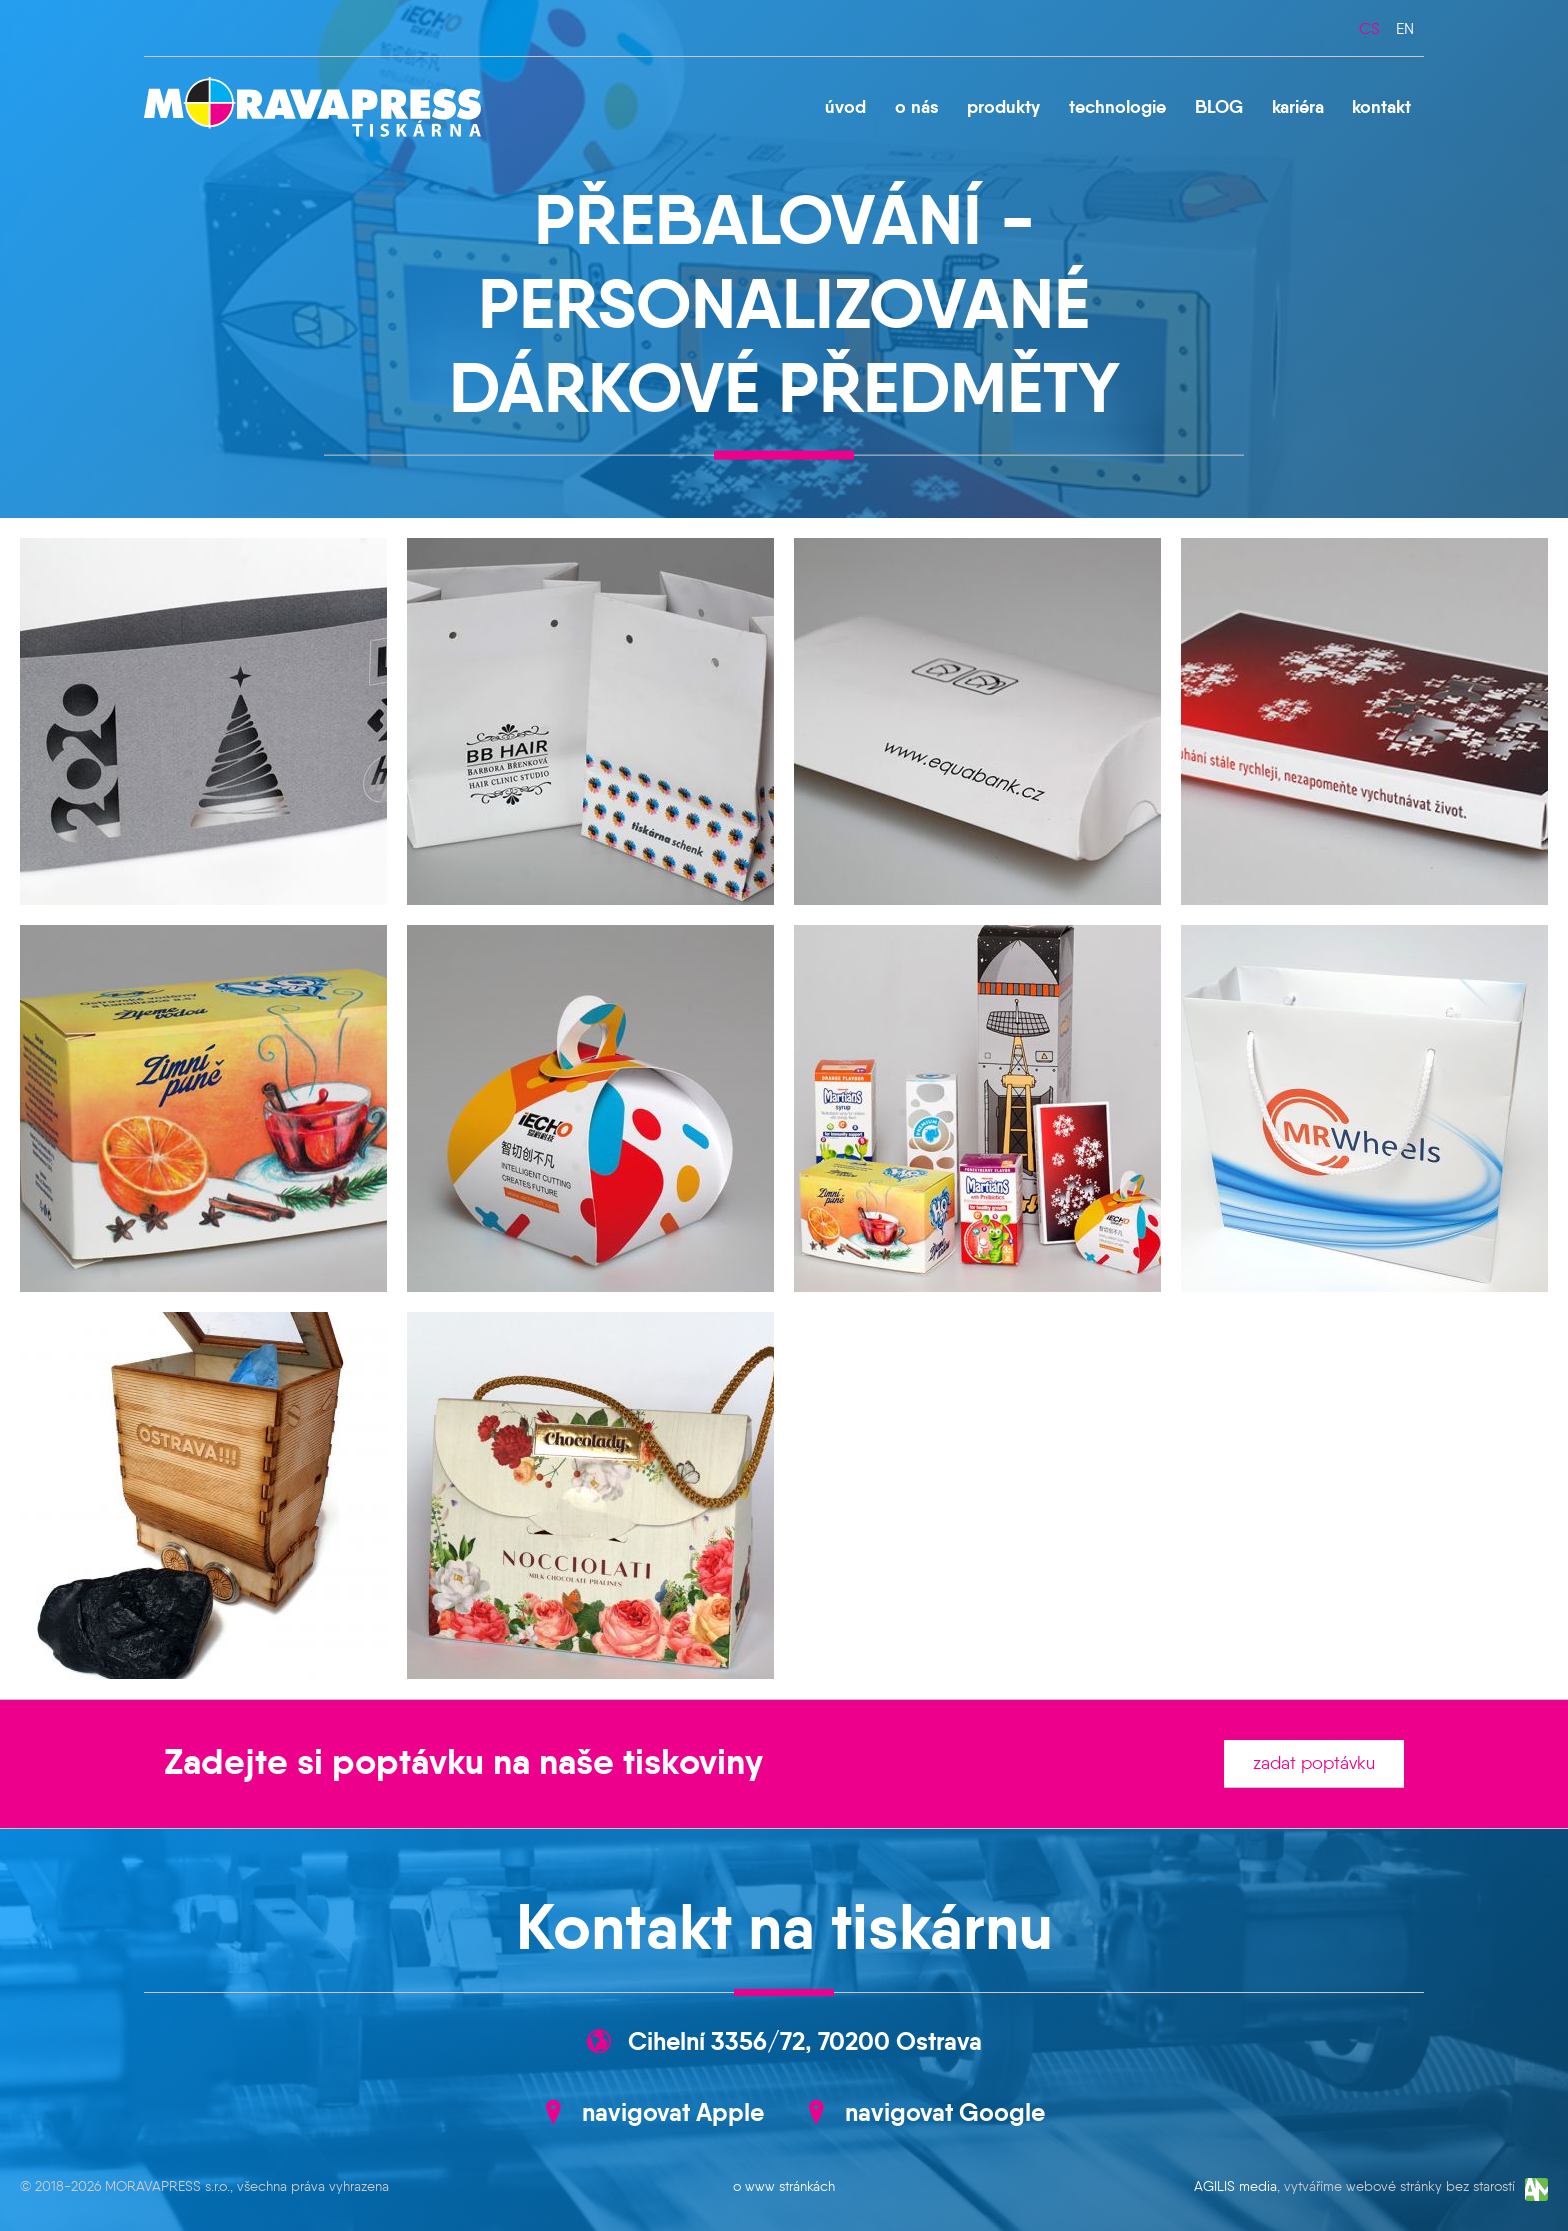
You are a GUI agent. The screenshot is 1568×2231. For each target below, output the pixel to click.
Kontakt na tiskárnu (784, 1927)
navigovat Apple (673, 2112)
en (1405, 28)
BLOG (1219, 106)
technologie (1117, 106)
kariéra (1298, 106)
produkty (1003, 106)
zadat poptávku (1314, 1763)
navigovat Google (945, 2112)
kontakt (1381, 106)
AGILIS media (1235, 2187)
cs (1369, 28)
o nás (917, 106)
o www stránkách (784, 2186)
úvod (845, 106)
